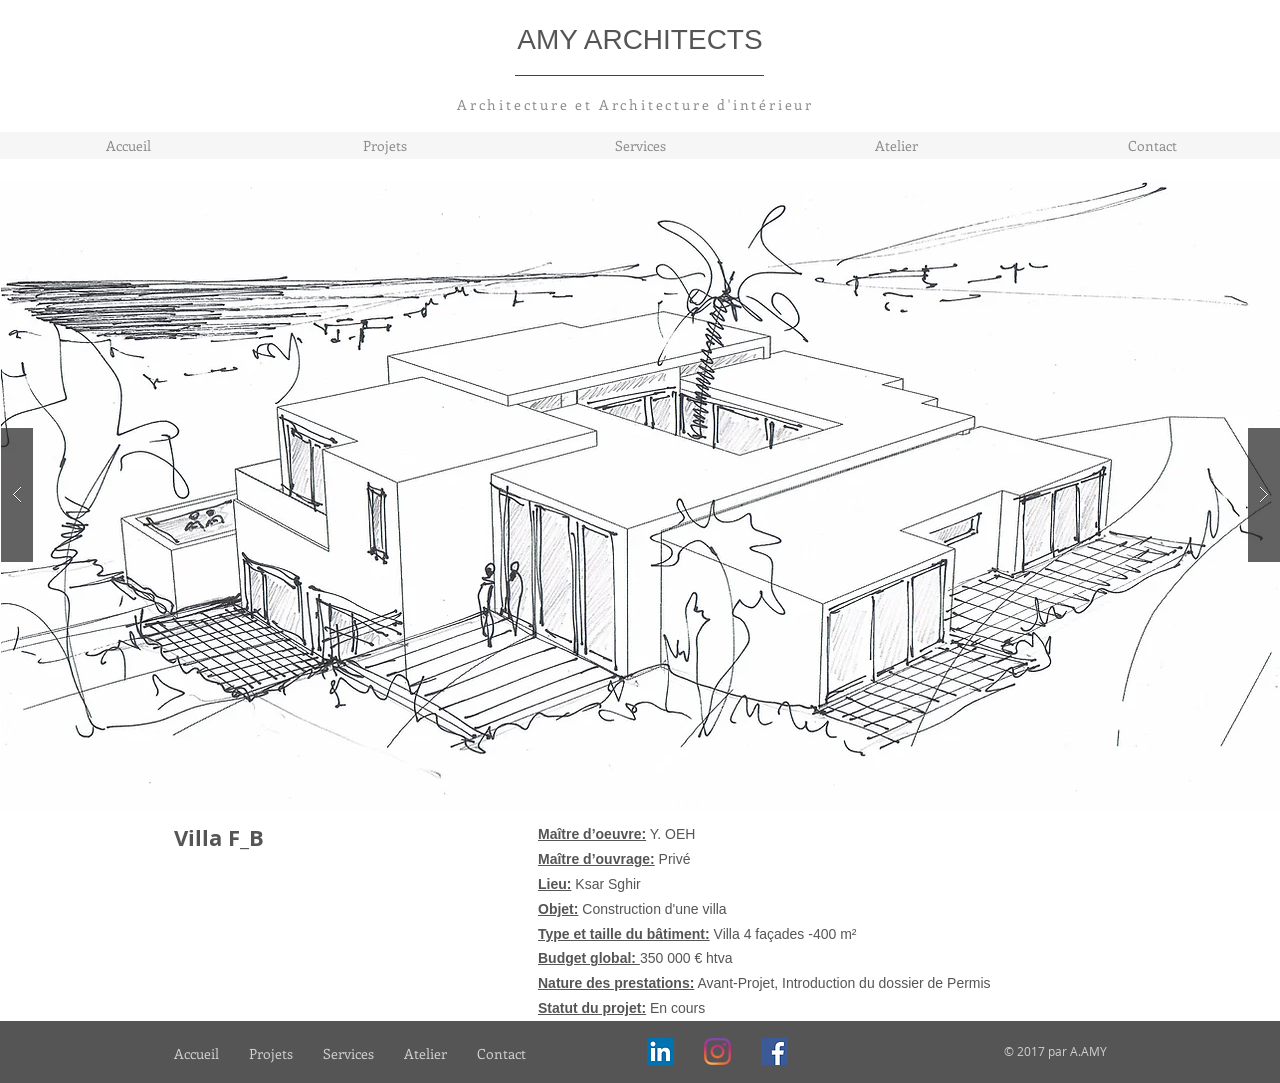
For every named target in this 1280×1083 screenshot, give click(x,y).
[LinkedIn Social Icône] (660, 1051)
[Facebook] (774, 1051)
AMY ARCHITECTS (639, 39)
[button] (641, 495)
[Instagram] (717, 1051)
